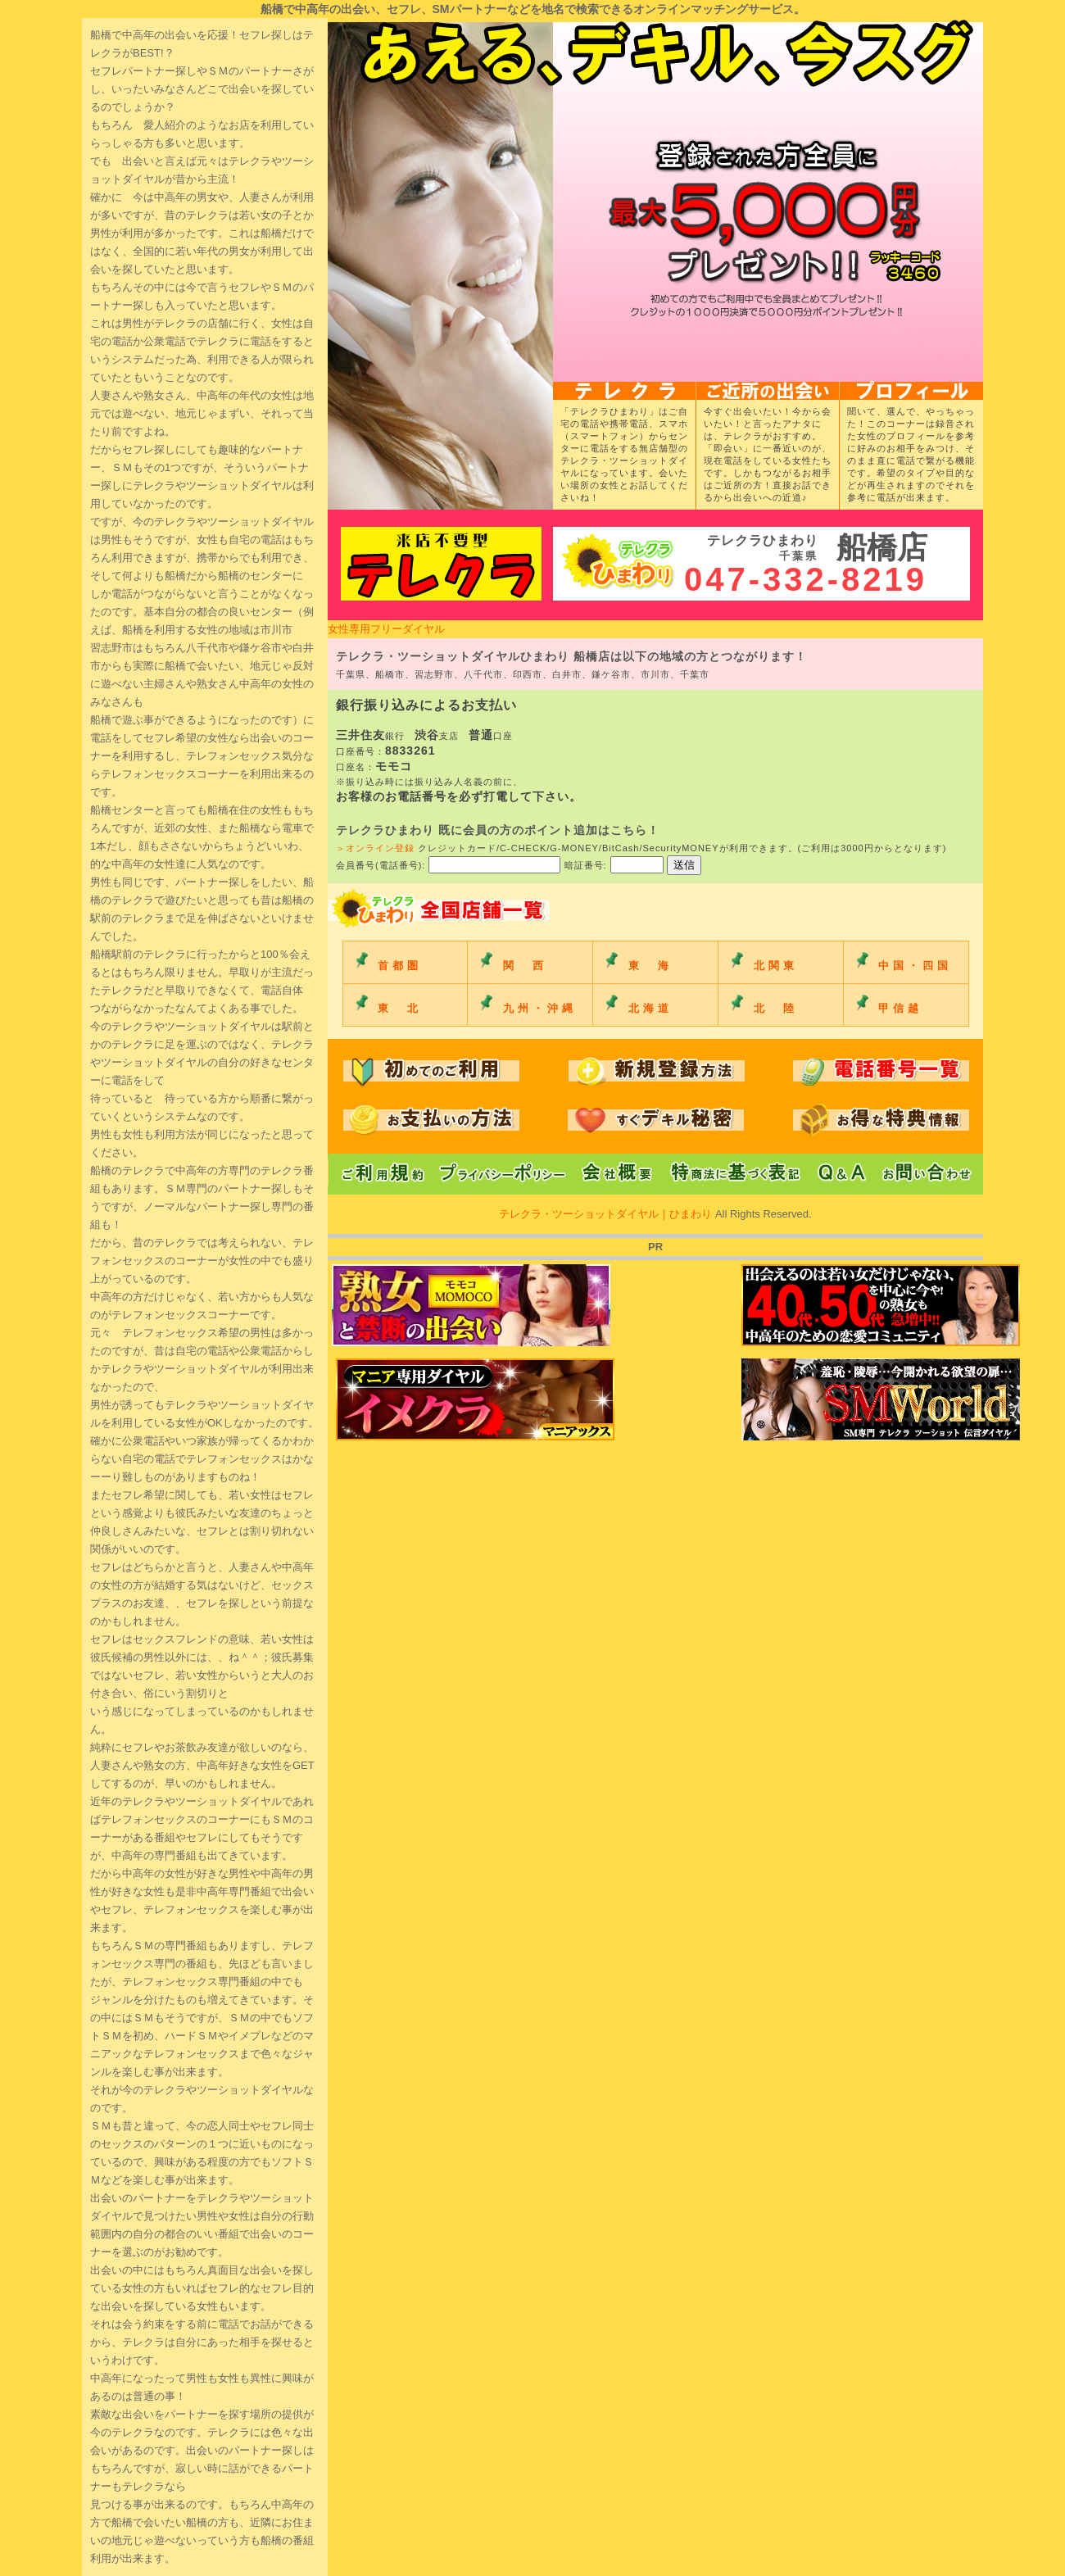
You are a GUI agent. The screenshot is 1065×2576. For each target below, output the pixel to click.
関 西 (525, 965)
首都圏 (400, 965)
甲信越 (900, 1008)
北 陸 (776, 1008)
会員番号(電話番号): (450, 865)
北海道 (650, 1008)
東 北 (400, 1008)
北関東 (776, 965)
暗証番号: (615, 865)
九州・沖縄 (540, 1008)
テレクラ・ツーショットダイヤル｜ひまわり (607, 1214)
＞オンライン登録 (375, 848)
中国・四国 (915, 965)
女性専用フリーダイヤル (386, 629)
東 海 (650, 965)
